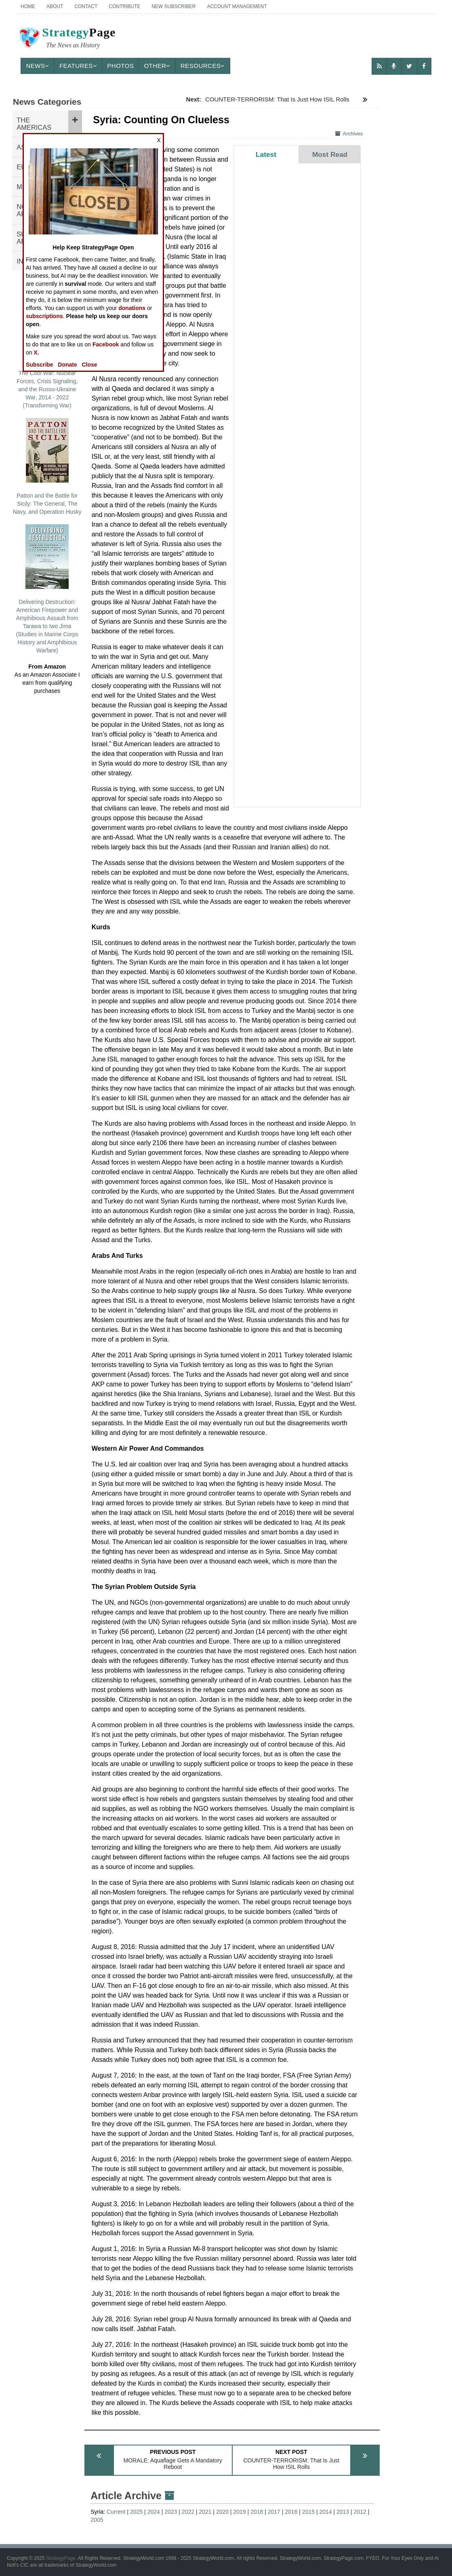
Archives (349, 134)
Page (67, 39)
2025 (136, 2511)
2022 (188, 2511)
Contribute (124, 6)
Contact (85, 6)
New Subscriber (173, 6)
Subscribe (39, 364)
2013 (342, 2511)
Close (89, 364)
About (54, 6)
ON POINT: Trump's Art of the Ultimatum (295, 792)
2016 (291, 2511)
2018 (256, 2511)
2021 (205, 2511)
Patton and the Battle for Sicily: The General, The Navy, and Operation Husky (47, 466)
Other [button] (157, 65)
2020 (222, 2511)
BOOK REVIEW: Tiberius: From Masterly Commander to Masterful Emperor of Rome (295, 516)
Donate (67, 364)
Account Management (237, 6)
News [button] (37, 65)
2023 (170, 2511)
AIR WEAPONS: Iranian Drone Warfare (294, 634)
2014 (325, 2511)
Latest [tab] (266, 154)
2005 (96, 2520)
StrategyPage (61, 2558)
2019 (239, 2511)
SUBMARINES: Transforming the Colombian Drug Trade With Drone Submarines (287, 276)
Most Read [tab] (329, 154)
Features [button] (78, 65)
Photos (120, 65)
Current (116, 2511)
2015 (308, 2511)
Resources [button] (203, 65)
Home (28, 6)
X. (36, 352)
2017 (274, 2511)
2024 (153, 2511)
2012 (360, 2511)
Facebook (106, 344)
